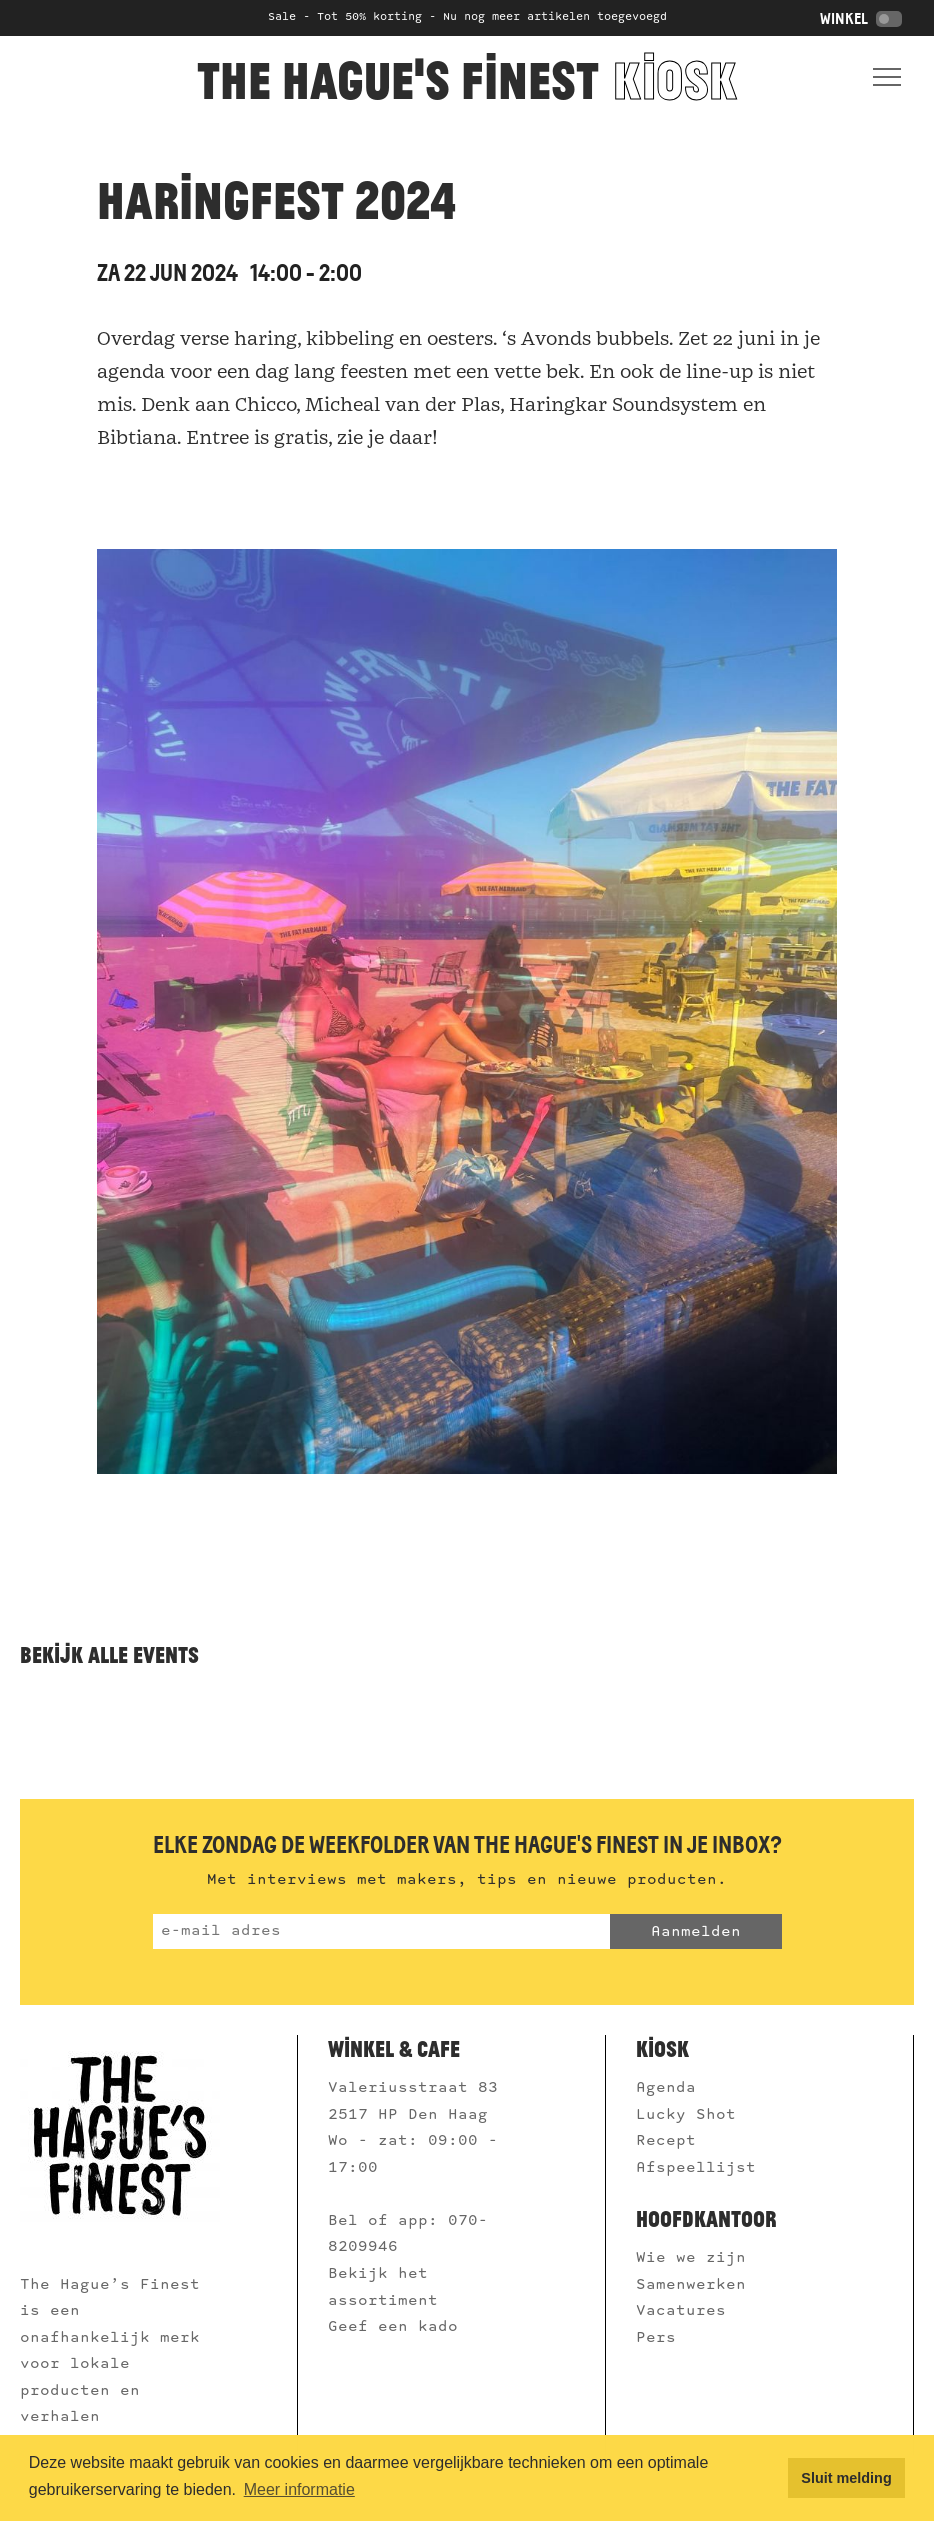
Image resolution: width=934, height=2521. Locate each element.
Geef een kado (393, 2327)
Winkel (861, 19)
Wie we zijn (696, 2258)
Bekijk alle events (109, 1654)
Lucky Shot (686, 2115)
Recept (666, 2141)
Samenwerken (696, 2285)
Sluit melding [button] (846, 2478)
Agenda (666, 2088)
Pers (661, 2338)
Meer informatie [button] (299, 2489)
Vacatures (686, 2311)
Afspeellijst (701, 2168)
